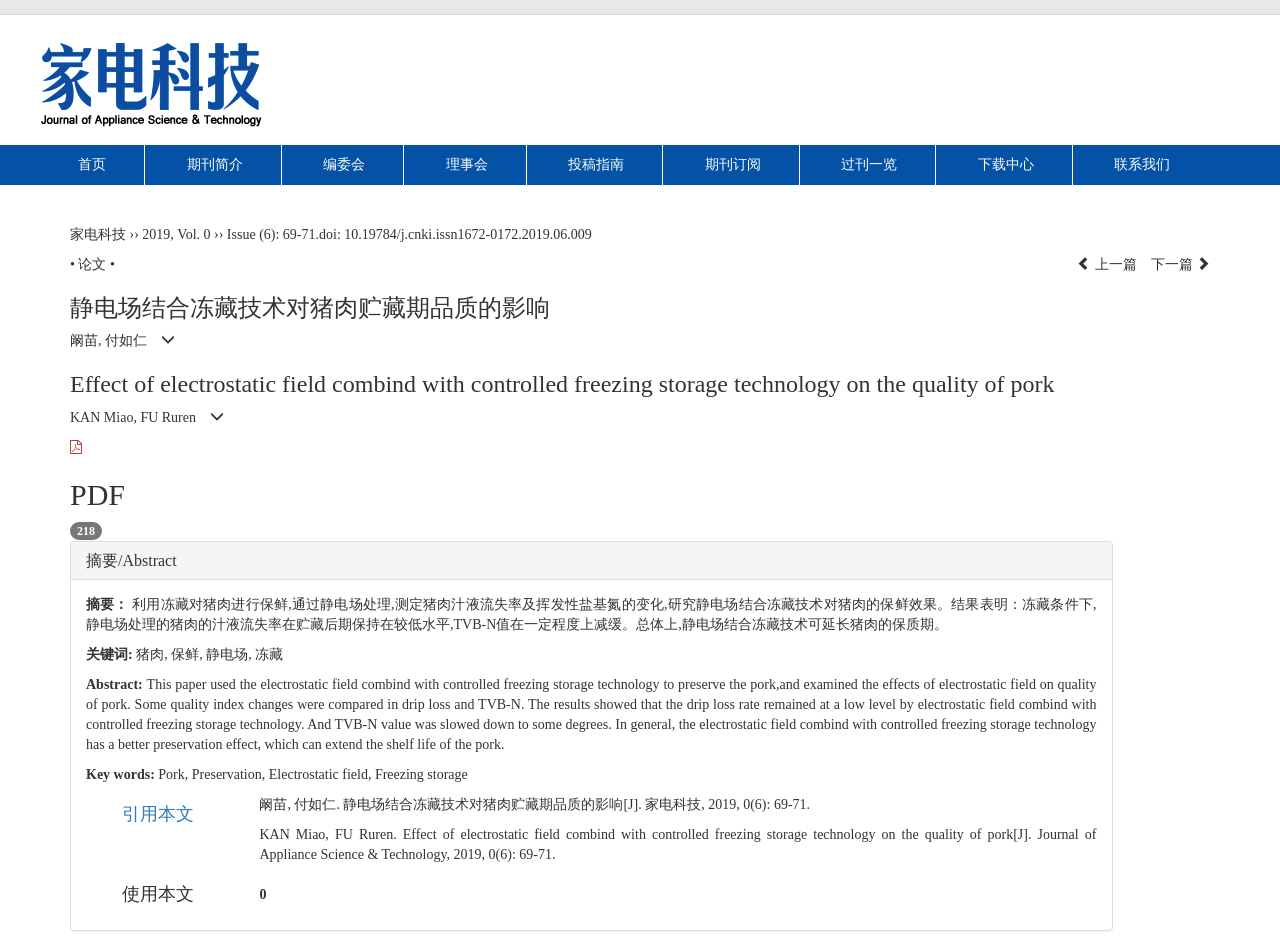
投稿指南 (596, 164)
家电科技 (98, 234)
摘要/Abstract (131, 560)
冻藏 (269, 654)
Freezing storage (421, 774)
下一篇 (1181, 264)
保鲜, (188, 654)
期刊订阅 (733, 164)
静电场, (230, 654)
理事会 (467, 164)
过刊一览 (869, 164)
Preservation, (230, 774)
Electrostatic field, (322, 774)
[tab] (591, 561)
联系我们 (1142, 164)
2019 (156, 234)
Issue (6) (251, 234)
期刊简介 (215, 164)
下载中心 (1006, 164)
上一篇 (1107, 264)
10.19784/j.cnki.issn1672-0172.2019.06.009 (467, 234)
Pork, (174, 774)
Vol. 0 (193, 234)
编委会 (344, 164)
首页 (92, 164)
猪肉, (153, 654)
